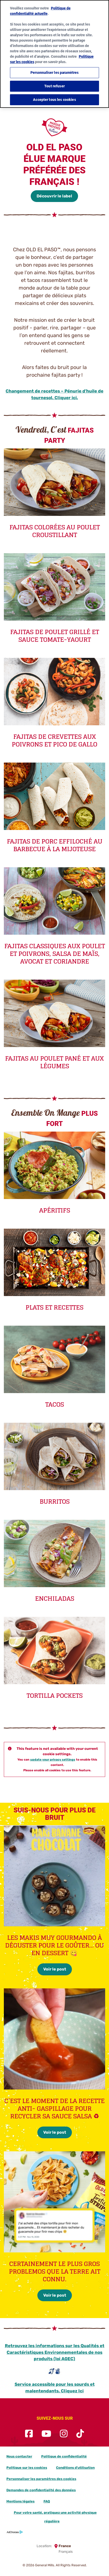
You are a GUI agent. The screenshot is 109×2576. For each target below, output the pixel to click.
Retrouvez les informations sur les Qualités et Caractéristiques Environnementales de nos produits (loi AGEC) (54, 2352)
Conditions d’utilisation (75, 2468)
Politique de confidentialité (64, 2456)
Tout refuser (54, 86)
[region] (54, 54)
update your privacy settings (52, 1759)
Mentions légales (20, 2501)
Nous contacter (19, 2456)
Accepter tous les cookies (54, 100)
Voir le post (54, 1969)
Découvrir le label (54, 196)
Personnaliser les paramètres (54, 72)
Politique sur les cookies (26, 2468)
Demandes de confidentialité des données (41, 2490)
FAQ (46, 2501)
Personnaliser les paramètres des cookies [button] (41, 2479)
